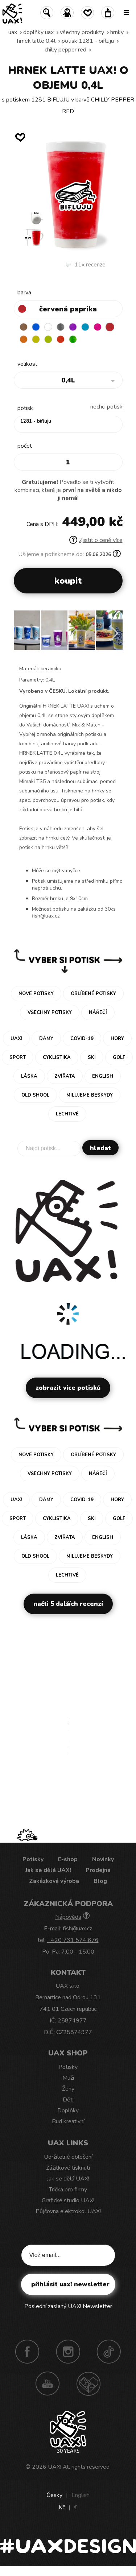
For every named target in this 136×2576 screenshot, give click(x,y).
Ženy (68, 2089)
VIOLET (73, 327)
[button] (114, 633)
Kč (62, 2507)
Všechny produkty (82, 32)
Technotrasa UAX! (88, 2383)
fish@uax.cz (77, 1929)
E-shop (68, 1859)
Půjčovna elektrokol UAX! (68, 2211)
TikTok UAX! (108, 2351)
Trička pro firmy (68, 2190)
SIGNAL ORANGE (24, 339)
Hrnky (117, 32)
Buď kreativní (68, 2121)
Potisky (33, 1859)
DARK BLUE (36, 327)
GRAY (61, 327)
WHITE (48, 327)
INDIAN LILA (98, 327)
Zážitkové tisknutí (68, 2168)
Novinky (103, 1859)
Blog (100, 1881)
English (80, 2495)
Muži (68, 2078)
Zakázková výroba (54, 1881)
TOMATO (61, 339)
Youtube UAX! (47, 2383)
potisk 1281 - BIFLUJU (88, 41)
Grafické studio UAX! (68, 2200)
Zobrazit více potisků (68, 1388)
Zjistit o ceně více (96, 540)
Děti (68, 2100)
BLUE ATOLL (85, 327)
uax (12, 32)
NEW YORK (36, 339)
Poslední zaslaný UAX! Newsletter (68, 2306)
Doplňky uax (38, 32)
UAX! (54, 2467)
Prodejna (98, 1870)
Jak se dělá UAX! (48, 1870)
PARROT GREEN (73, 339)
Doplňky (68, 2111)
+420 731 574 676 (73, 1940)
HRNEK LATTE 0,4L (36, 41)
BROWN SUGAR (24, 327)
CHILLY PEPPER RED (65, 50)
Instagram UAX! (68, 2351)
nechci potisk (106, 407)
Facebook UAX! (27, 2351)
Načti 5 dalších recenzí (68, 1604)
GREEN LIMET (48, 339)
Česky (54, 2495)
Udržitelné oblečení (68, 2157)
